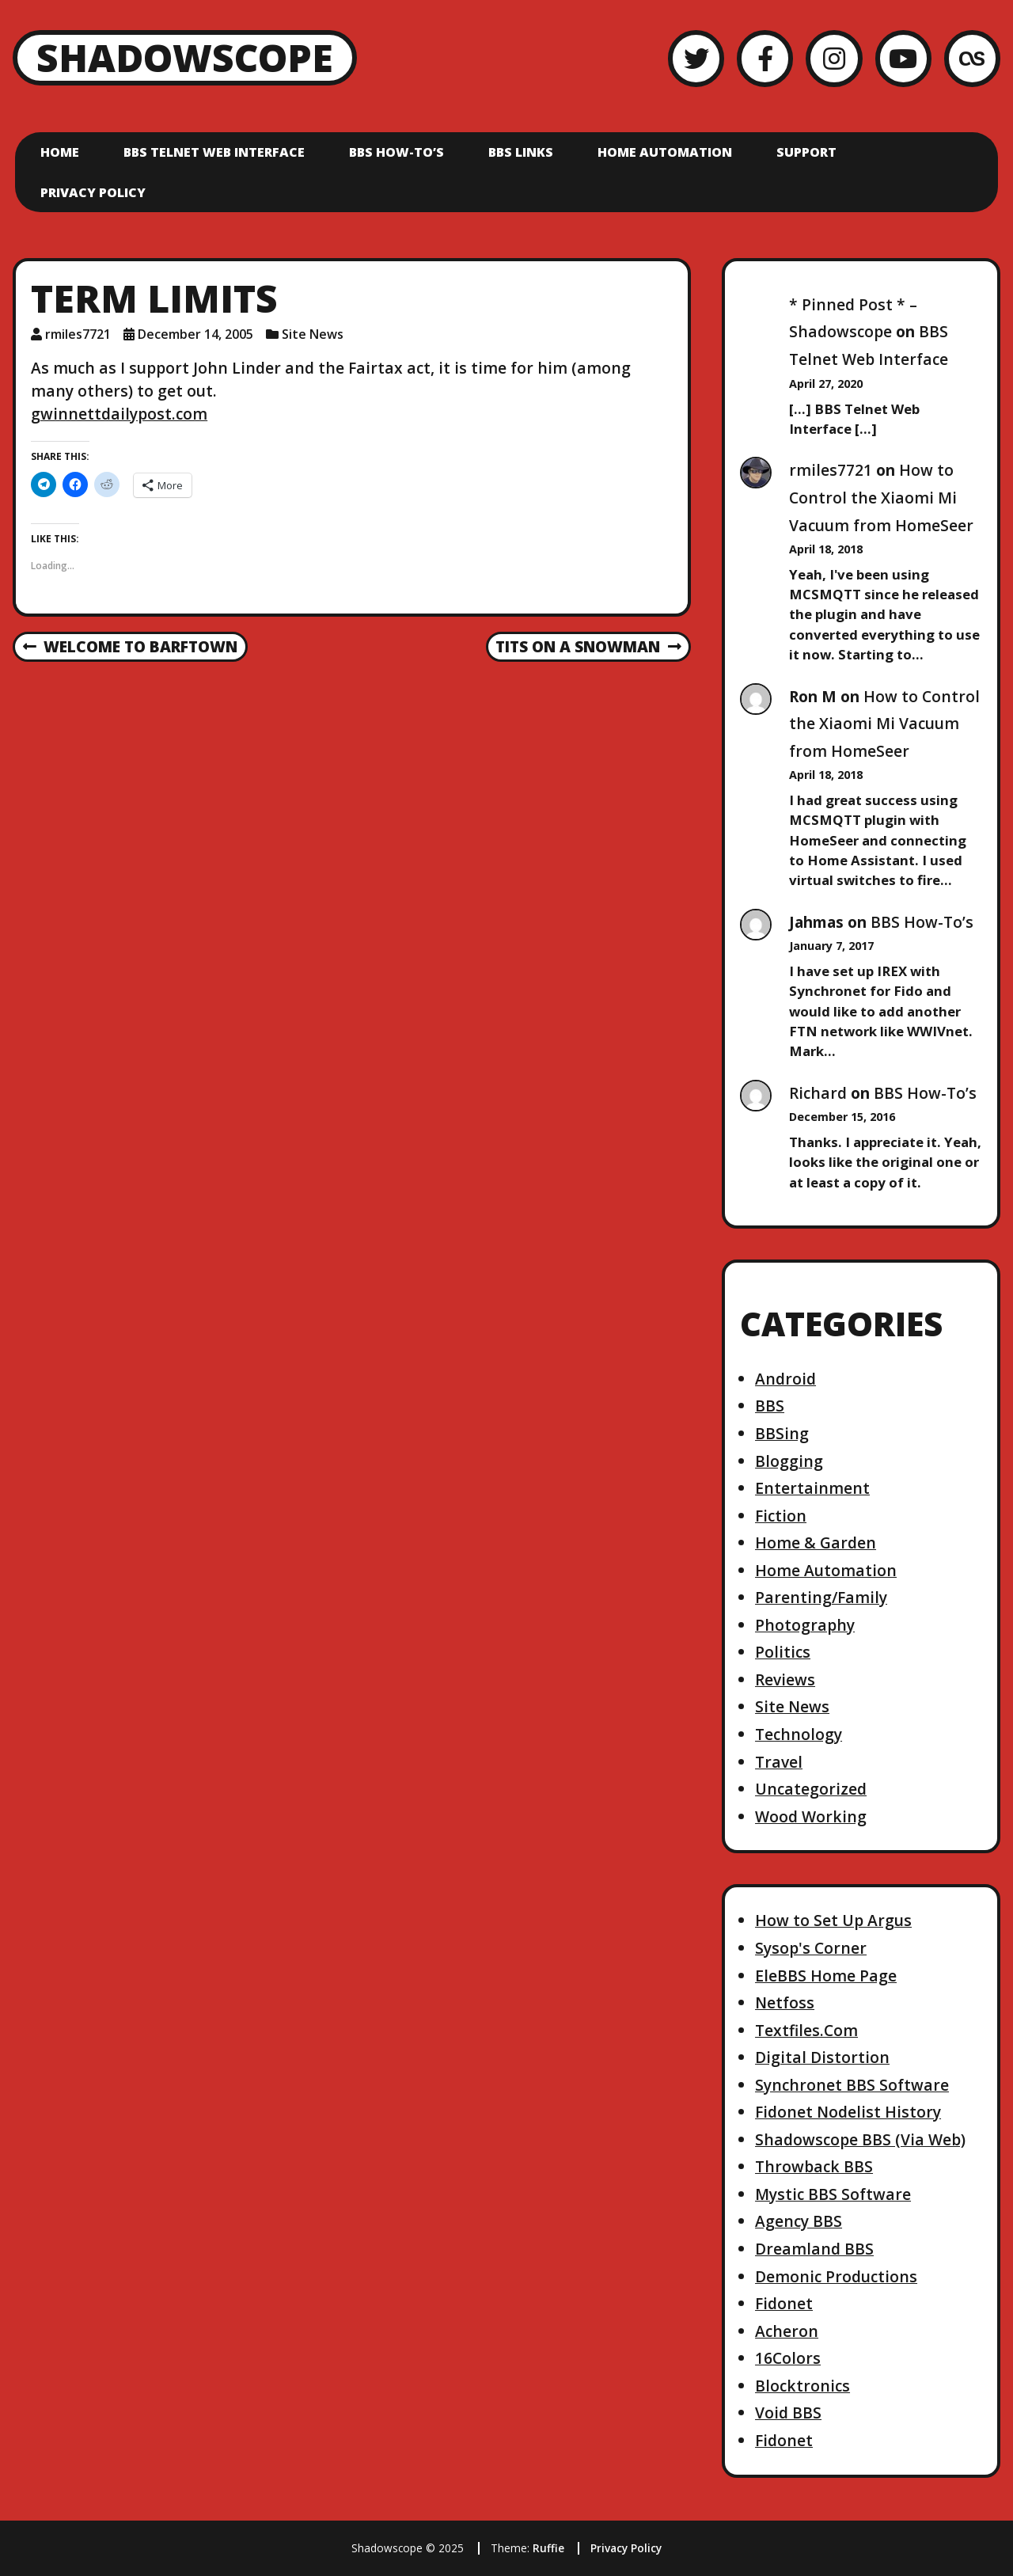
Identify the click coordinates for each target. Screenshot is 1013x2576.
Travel (778, 1761)
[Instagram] (834, 58)
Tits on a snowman (588, 647)
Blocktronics (802, 2385)
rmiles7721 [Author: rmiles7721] (78, 334)
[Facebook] (765, 58)
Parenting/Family (821, 1597)
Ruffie (548, 2547)
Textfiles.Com (806, 2030)
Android (785, 1378)
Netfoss (784, 2002)
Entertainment (812, 1488)
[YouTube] (903, 58)
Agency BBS (798, 2221)
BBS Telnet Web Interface (214, 152)
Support (806, 152)
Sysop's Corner (811, 1948)
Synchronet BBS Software (852, 2084)
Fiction (780, 1515)
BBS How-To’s (396, 152)
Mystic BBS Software (833, 2194)
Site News (312, 334)
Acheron (786, 2331)
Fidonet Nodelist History (848, 2111)
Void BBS (788, 2412)
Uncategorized (811, 1788)
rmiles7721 (830, 470)
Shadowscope (184, 57)
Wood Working (811, 1816)
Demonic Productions (836, 2276)
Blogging (789, 1461)
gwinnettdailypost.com (119, 413)
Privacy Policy (93, 192)
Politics (782, 1651)
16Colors (788, 2358)
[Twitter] (696, 58)
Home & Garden (815, 1542)
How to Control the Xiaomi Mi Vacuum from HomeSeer (881, 497)
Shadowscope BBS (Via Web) (860, 2139)
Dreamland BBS (814, 2248)
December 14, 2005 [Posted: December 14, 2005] (195, 334)
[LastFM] (972, 58)
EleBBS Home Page (826, 1975)
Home (59, 152)
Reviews (785, 1679)
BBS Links (520, 152)
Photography (805, 1625)
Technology (798, 1734)
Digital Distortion (822, 2057)
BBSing (782, 1433)
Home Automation (665, 152)
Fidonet (784, 2303)
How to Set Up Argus (833, 1920)
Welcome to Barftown (130, 647)
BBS (769, 1405)
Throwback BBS (814, 2166)
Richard (818, 1093)
